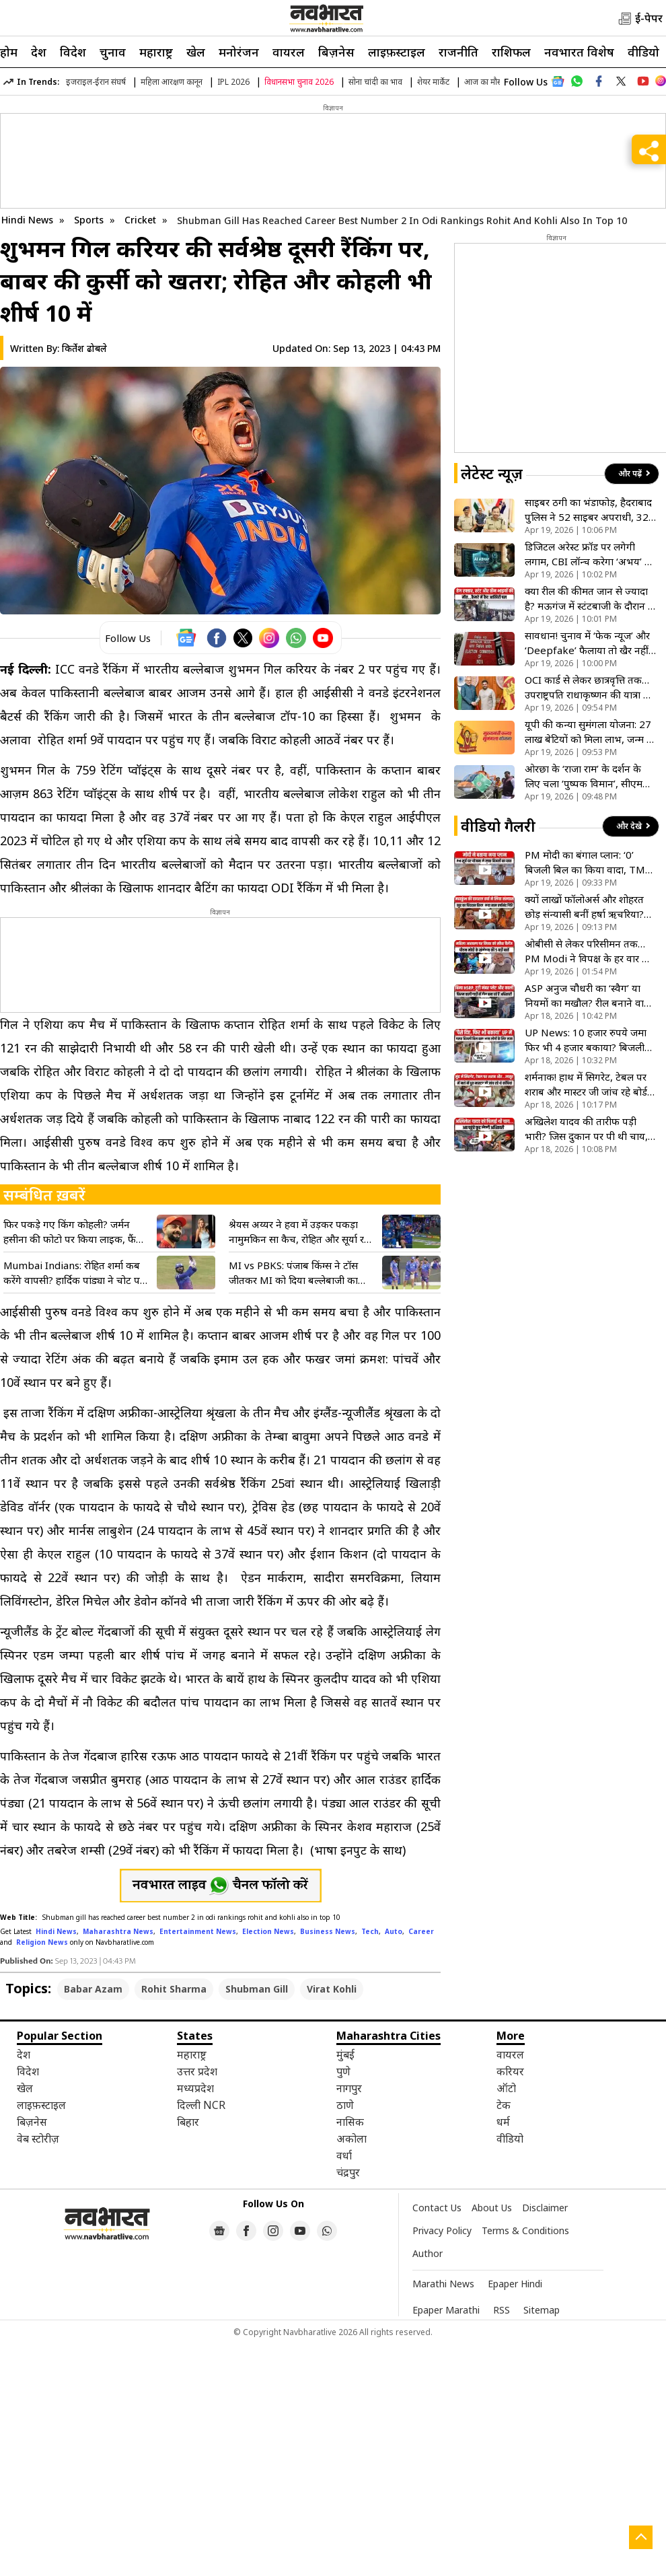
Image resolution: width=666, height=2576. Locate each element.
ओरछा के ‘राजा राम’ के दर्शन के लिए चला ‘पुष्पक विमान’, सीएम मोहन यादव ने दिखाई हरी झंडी (583, 776)
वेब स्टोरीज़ (38, 2138)
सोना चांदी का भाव (375, 81)
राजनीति (458, 52)
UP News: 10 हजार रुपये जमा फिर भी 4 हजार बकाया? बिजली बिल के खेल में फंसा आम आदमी (585, 1040)
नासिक (350, 2121)
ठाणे (345, 2105)
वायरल (288, 52)
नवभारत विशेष (579, 52)
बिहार (188, 2121)
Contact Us (436, 2207)
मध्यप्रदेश (195, 2088)
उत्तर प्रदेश (197, 2071)
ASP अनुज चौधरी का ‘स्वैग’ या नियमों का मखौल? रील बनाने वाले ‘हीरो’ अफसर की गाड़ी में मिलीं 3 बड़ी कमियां (588, 995)
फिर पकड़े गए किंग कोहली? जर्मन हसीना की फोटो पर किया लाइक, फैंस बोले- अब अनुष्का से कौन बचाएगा (73, 1231)
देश (38, 52)
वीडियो (643, 52)
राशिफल (511, 52)
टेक (503, 2105)
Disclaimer (545, 2207)
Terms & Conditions (525, 2230)
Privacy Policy (442, 2230)
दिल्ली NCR (201, 2105)
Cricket (141, 219)
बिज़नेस (336, 52)
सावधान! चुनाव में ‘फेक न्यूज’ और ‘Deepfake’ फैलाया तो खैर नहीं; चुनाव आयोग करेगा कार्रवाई (588, 643)
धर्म (503, 2121)
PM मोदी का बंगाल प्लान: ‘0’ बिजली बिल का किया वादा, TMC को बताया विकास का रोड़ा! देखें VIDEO (588, 862)
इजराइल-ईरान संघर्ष (96, 81)
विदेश (73, 52)
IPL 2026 (233, 81)
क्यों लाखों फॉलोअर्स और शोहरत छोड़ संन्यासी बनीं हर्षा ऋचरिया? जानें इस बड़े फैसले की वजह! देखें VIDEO (586, 906)
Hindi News (27, 219)
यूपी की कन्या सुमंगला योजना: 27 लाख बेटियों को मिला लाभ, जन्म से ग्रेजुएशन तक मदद (589, 731)
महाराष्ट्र (156, 52)
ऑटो (506, 2088)
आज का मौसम (485, 81)
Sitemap (541, 2309)
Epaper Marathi (446, 2309)
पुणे (343, 2071)
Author (427, 2253)
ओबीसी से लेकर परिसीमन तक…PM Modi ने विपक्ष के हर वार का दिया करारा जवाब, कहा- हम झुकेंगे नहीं (590, 951)
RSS (501, 2309)
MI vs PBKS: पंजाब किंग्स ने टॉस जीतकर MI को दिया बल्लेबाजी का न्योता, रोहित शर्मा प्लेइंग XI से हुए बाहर (302, 1272)
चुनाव (113, 52)
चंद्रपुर (348, 2172)
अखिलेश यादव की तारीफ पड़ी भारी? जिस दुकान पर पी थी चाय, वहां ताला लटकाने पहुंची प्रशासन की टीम (586, 1128)
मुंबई (345, 2054)
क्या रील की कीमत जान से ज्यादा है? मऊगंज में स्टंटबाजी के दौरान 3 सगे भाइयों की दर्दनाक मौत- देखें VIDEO (589, 598)
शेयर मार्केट (433, 81)
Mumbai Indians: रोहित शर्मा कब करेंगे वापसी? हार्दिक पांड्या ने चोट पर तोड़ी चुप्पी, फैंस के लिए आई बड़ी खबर (75, 1272)
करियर (510, 2071)
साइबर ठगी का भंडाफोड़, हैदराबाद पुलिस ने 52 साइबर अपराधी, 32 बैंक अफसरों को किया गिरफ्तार (588, 509)
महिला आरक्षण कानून (171, 81)
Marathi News (443, 2283)
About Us (492, 2207)
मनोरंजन (239, 52)
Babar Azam (93, 1988)
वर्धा (344, 2155)
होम (8, 52)
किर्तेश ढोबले (84, 348)
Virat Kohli (332, 1988)
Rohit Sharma (174, 1988)
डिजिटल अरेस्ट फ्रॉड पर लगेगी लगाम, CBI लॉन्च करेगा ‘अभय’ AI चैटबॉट (590, 554)
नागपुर (349, 2088)
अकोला (351, 2138)
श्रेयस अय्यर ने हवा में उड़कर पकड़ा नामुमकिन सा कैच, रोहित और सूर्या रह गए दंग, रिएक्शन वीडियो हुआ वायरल (299, 1231)
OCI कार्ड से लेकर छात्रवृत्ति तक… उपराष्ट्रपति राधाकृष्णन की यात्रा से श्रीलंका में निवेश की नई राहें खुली (587, 687)
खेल (195, 52)
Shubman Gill (256, 1988)
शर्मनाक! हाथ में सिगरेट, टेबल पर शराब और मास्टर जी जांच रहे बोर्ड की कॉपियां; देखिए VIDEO (586, 1084)
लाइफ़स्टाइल (396, 52)
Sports (90, 219)
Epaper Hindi (515, 2283)
